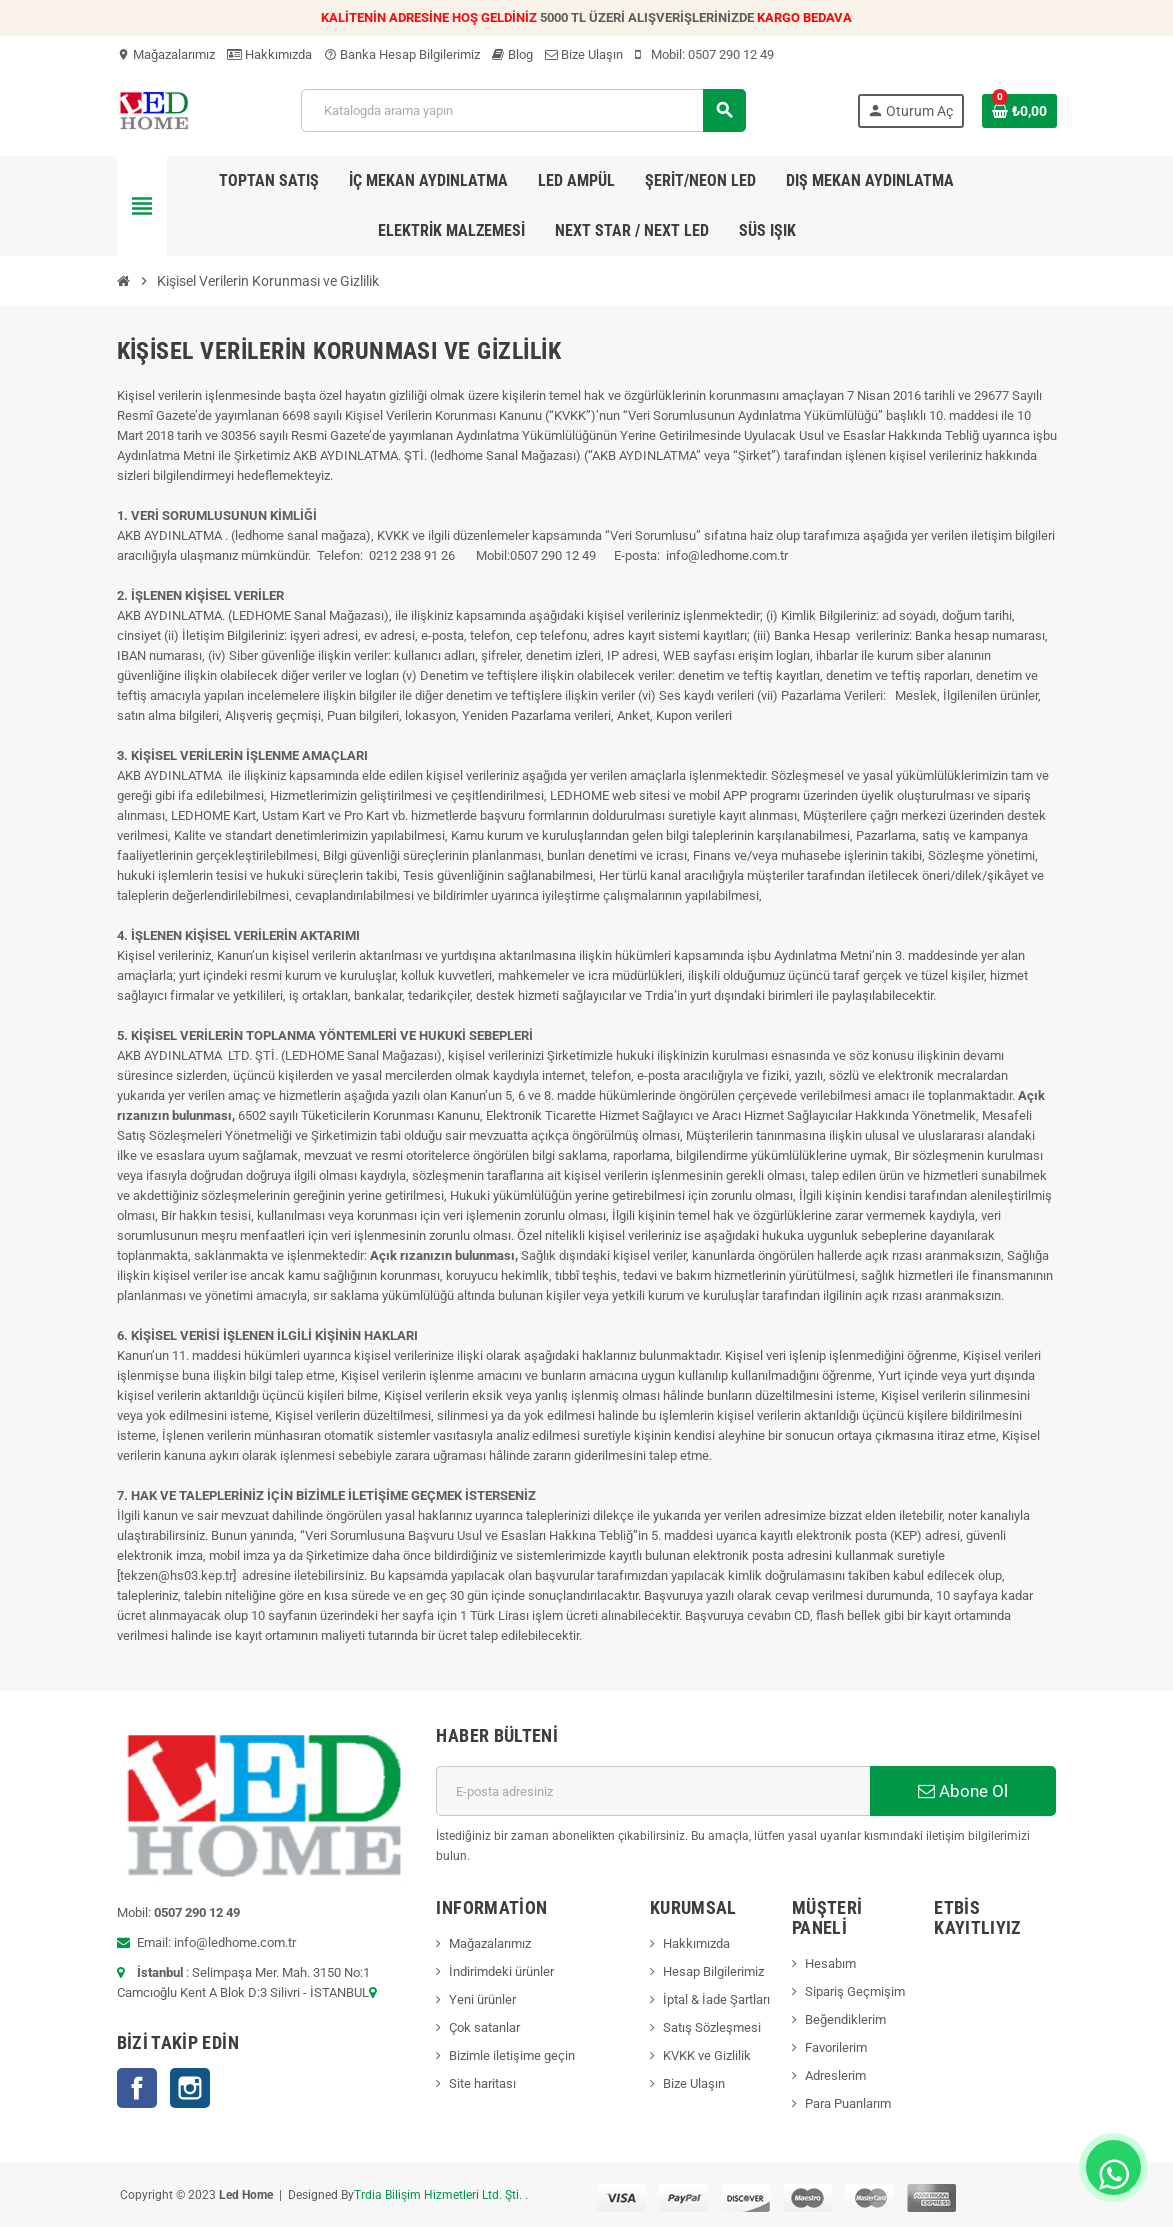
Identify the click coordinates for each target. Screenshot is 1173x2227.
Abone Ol (963, 1791)
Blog (512, 54)
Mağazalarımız (166, 54)
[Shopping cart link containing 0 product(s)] (1019, 111)
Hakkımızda (269, 54)
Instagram (190, 2088)
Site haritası (482, 2083)
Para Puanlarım (848, 2103)
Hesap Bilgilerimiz (713, 1971)
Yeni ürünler (482, 1999)
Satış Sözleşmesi (712, 2027)
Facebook (137, 2088)
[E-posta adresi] (653, 1791)
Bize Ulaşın (584, 54)
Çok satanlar (484, 2027)
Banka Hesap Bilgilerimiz (402, 54)
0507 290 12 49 (731, 54)
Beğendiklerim (845, 2019)
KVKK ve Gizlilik (707, 2055)
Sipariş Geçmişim (855, 1991)
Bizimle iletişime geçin (512, 2055)
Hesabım (830, 1963)
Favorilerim (836, 2047)
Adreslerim (835, 2075)
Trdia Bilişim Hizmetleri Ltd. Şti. (439, 2195)
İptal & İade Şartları (716, 1999)
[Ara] (523, 110)
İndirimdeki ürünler (501, 1971)
